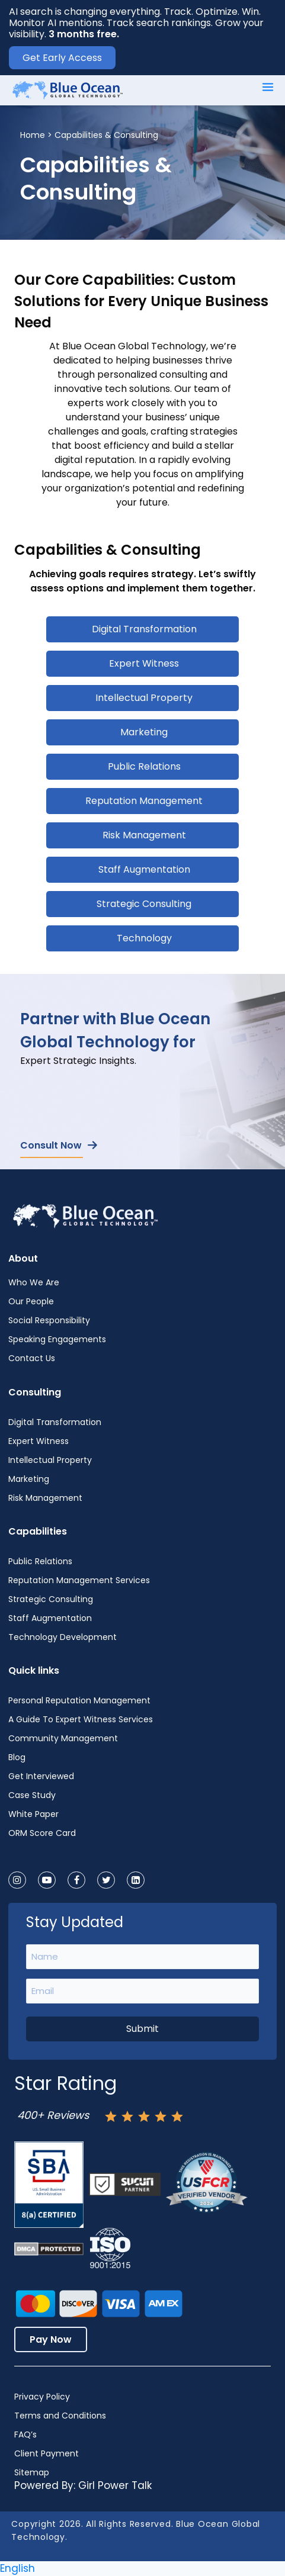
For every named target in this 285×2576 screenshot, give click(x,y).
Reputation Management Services (79, 1580)
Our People (31, 1301)
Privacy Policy (42, 2397)
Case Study (32, 1795)
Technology (144, 938)
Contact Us (31, 1358)
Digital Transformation (144, 629)
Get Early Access (62, 58)
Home (32, 135)
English (17, 2568)
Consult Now (58, 1145)
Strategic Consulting (144, 904)
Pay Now (51, 2339)
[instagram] (17, 1880)
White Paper (33, 1814)
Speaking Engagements (57, 1339)
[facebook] (76, 1880)
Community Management (63, 1738)
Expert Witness (144, 663)
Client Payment (46, 2453)
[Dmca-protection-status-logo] (49, 2248)
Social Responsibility (49, 1320)
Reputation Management (144, 801)
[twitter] (106, 1880)
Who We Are (33, 1282)
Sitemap (31, 2472)
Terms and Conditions (60, 2415)
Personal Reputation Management (79, 1700)
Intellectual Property (144, 698)
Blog (16, 1757)
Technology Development (62, 1637)
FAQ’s (25, 2434)
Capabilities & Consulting (106, 135)
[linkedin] (136, 1880)
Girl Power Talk (115, 2485)
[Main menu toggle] (268, 87)
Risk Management (144, 835)
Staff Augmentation (144, 869)
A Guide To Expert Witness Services (80, 1719)
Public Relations (144, 766)
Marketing (144, 732)
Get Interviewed (41, 1776)
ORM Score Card (42, 1833)
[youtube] (47, 1880)
